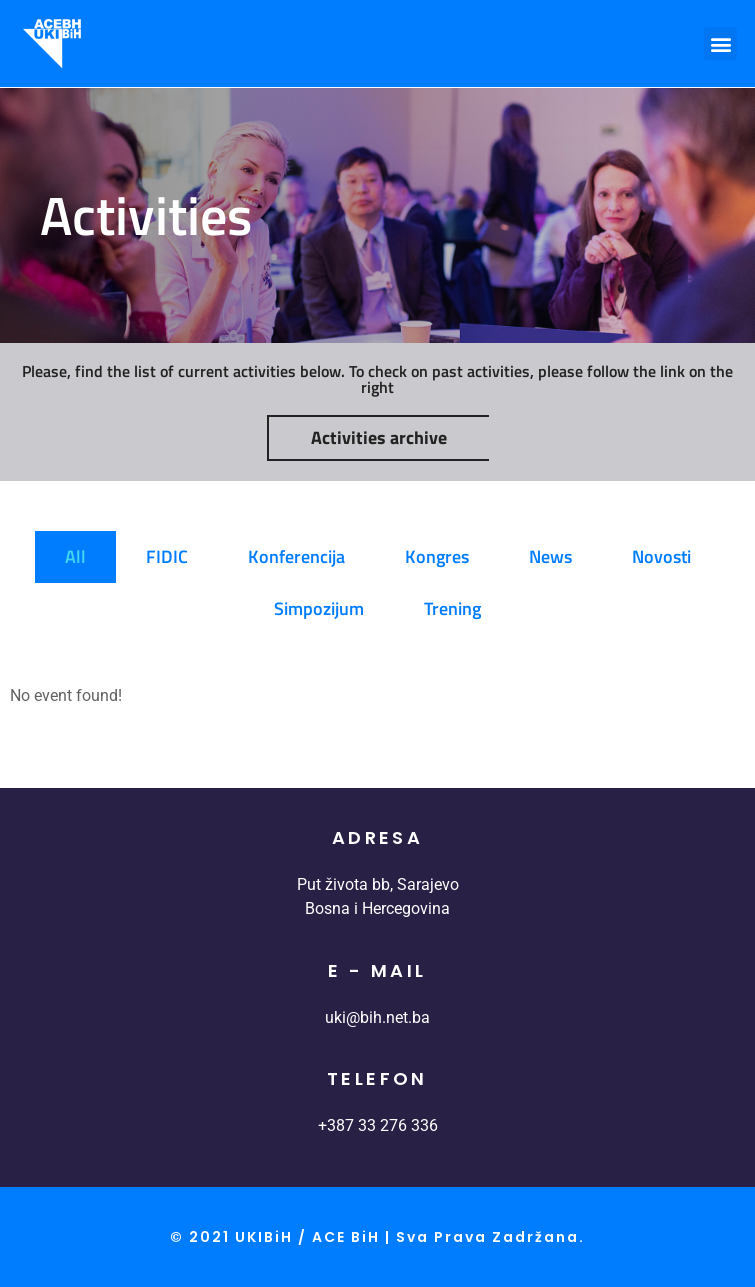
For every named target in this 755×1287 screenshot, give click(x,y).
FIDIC (167, 556)
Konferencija (296, 556)
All (75, 556)
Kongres (437, 556)
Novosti (661, 556)
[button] (720, 43)
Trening (452, 608)
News (550, 556)
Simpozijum (319, 608)
